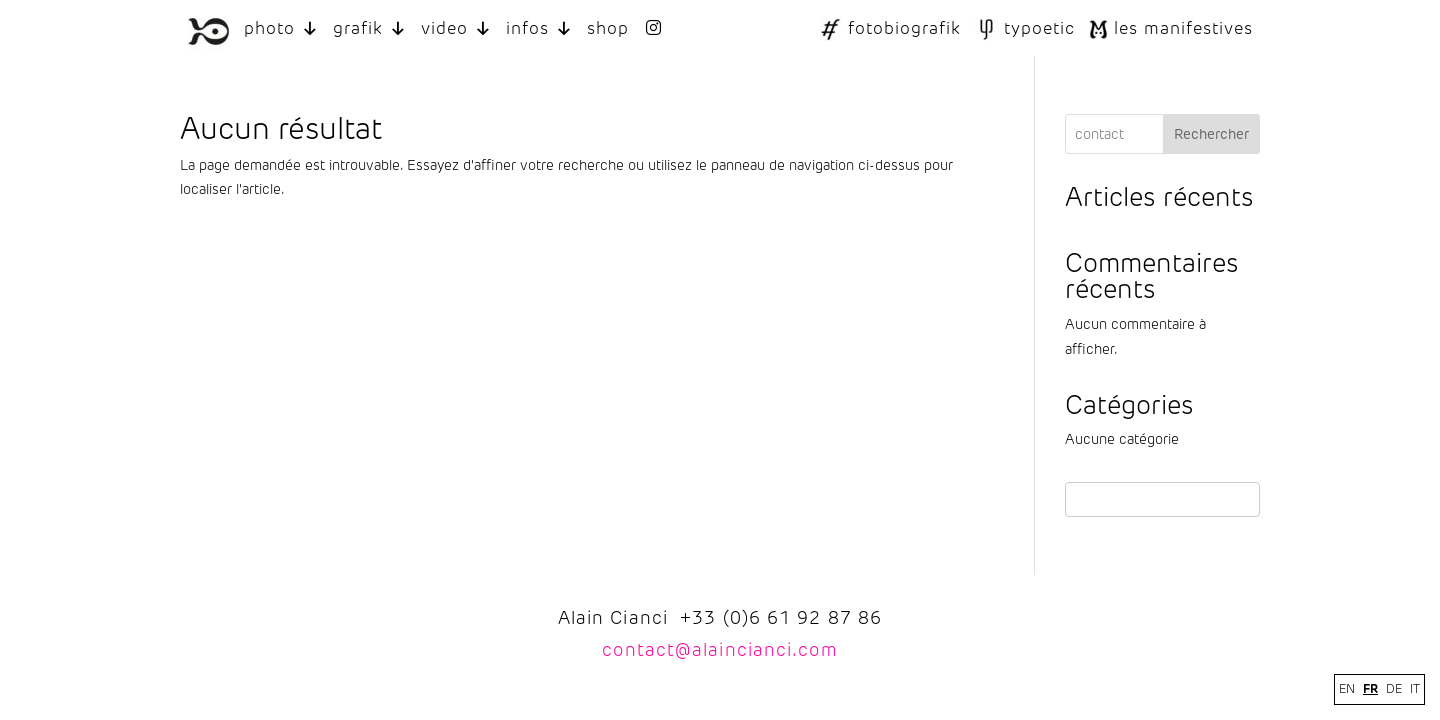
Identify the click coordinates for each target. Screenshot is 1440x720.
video (456, 28)
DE (1394, 689)
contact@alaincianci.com (719, 650)
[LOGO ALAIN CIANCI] (208, 28)
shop (608, 28)
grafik (370, 28)
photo (281, 28)
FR (1370, 688)
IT (1415, 689)
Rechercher (1211, 134)
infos (539, 28)
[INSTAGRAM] (653, 28)
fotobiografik (904, 28)
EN (1347, 689)
